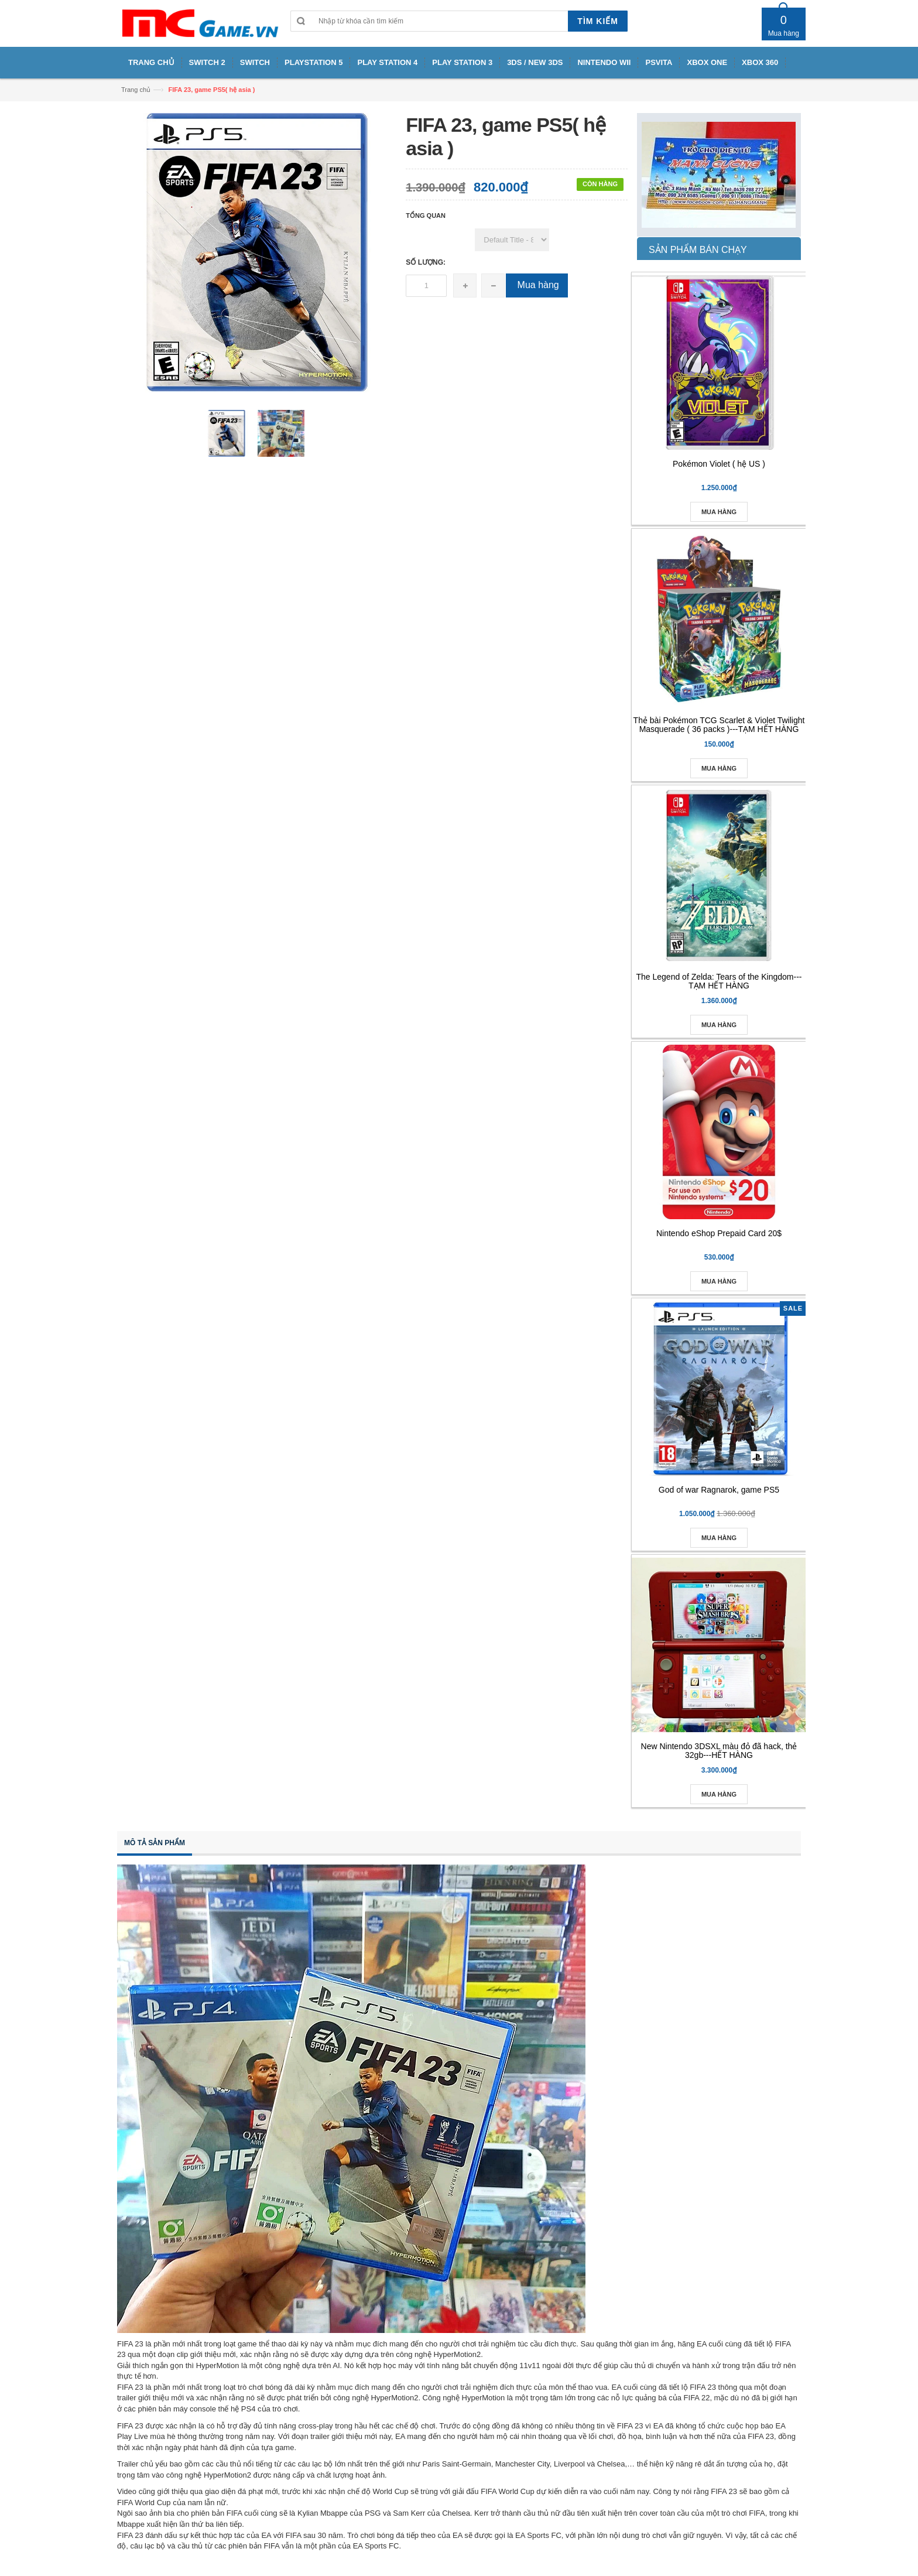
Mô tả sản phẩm (154, 1843)
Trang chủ (135, 89)
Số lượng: (426, 262)
